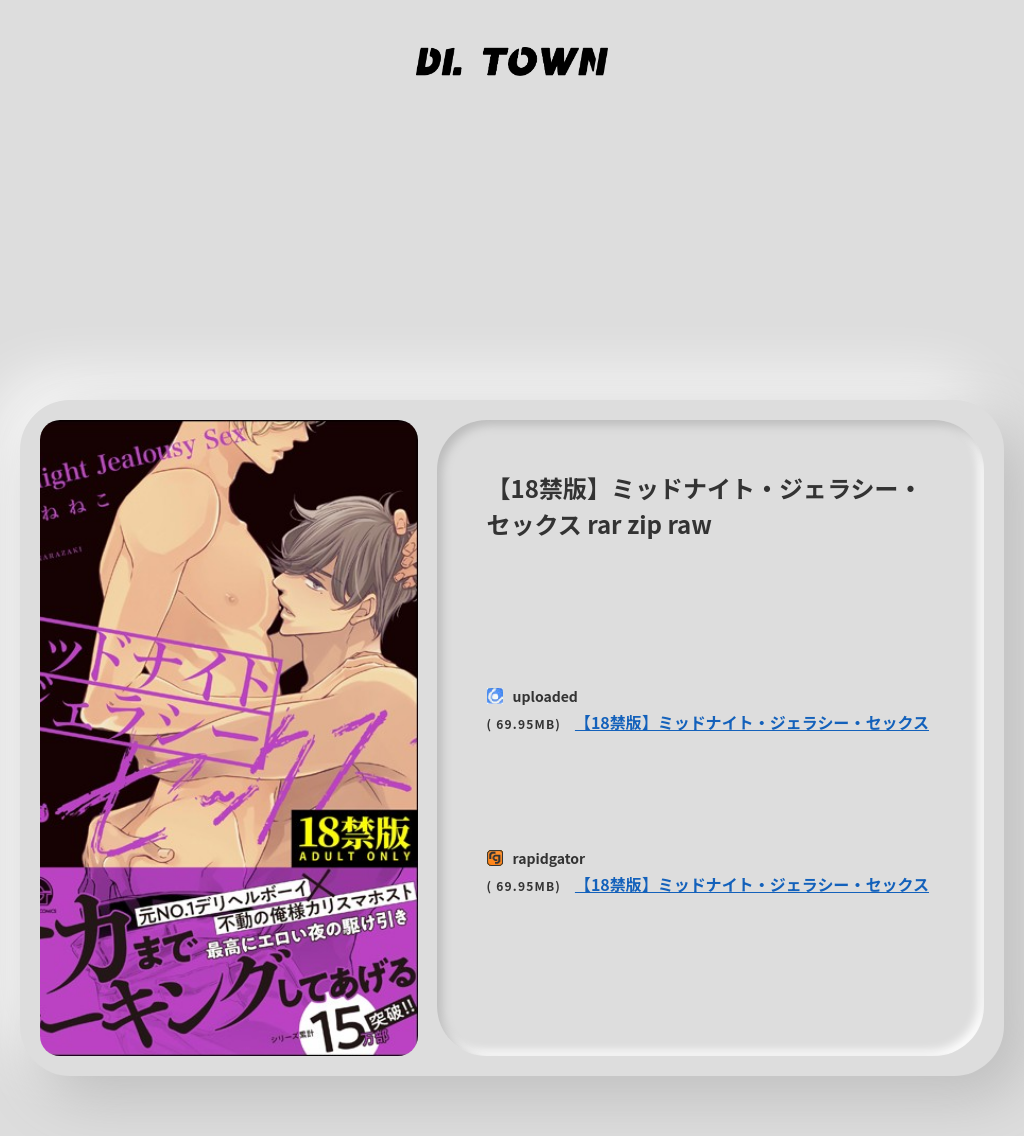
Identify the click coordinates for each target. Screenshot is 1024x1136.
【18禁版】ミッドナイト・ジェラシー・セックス (752, 722)
